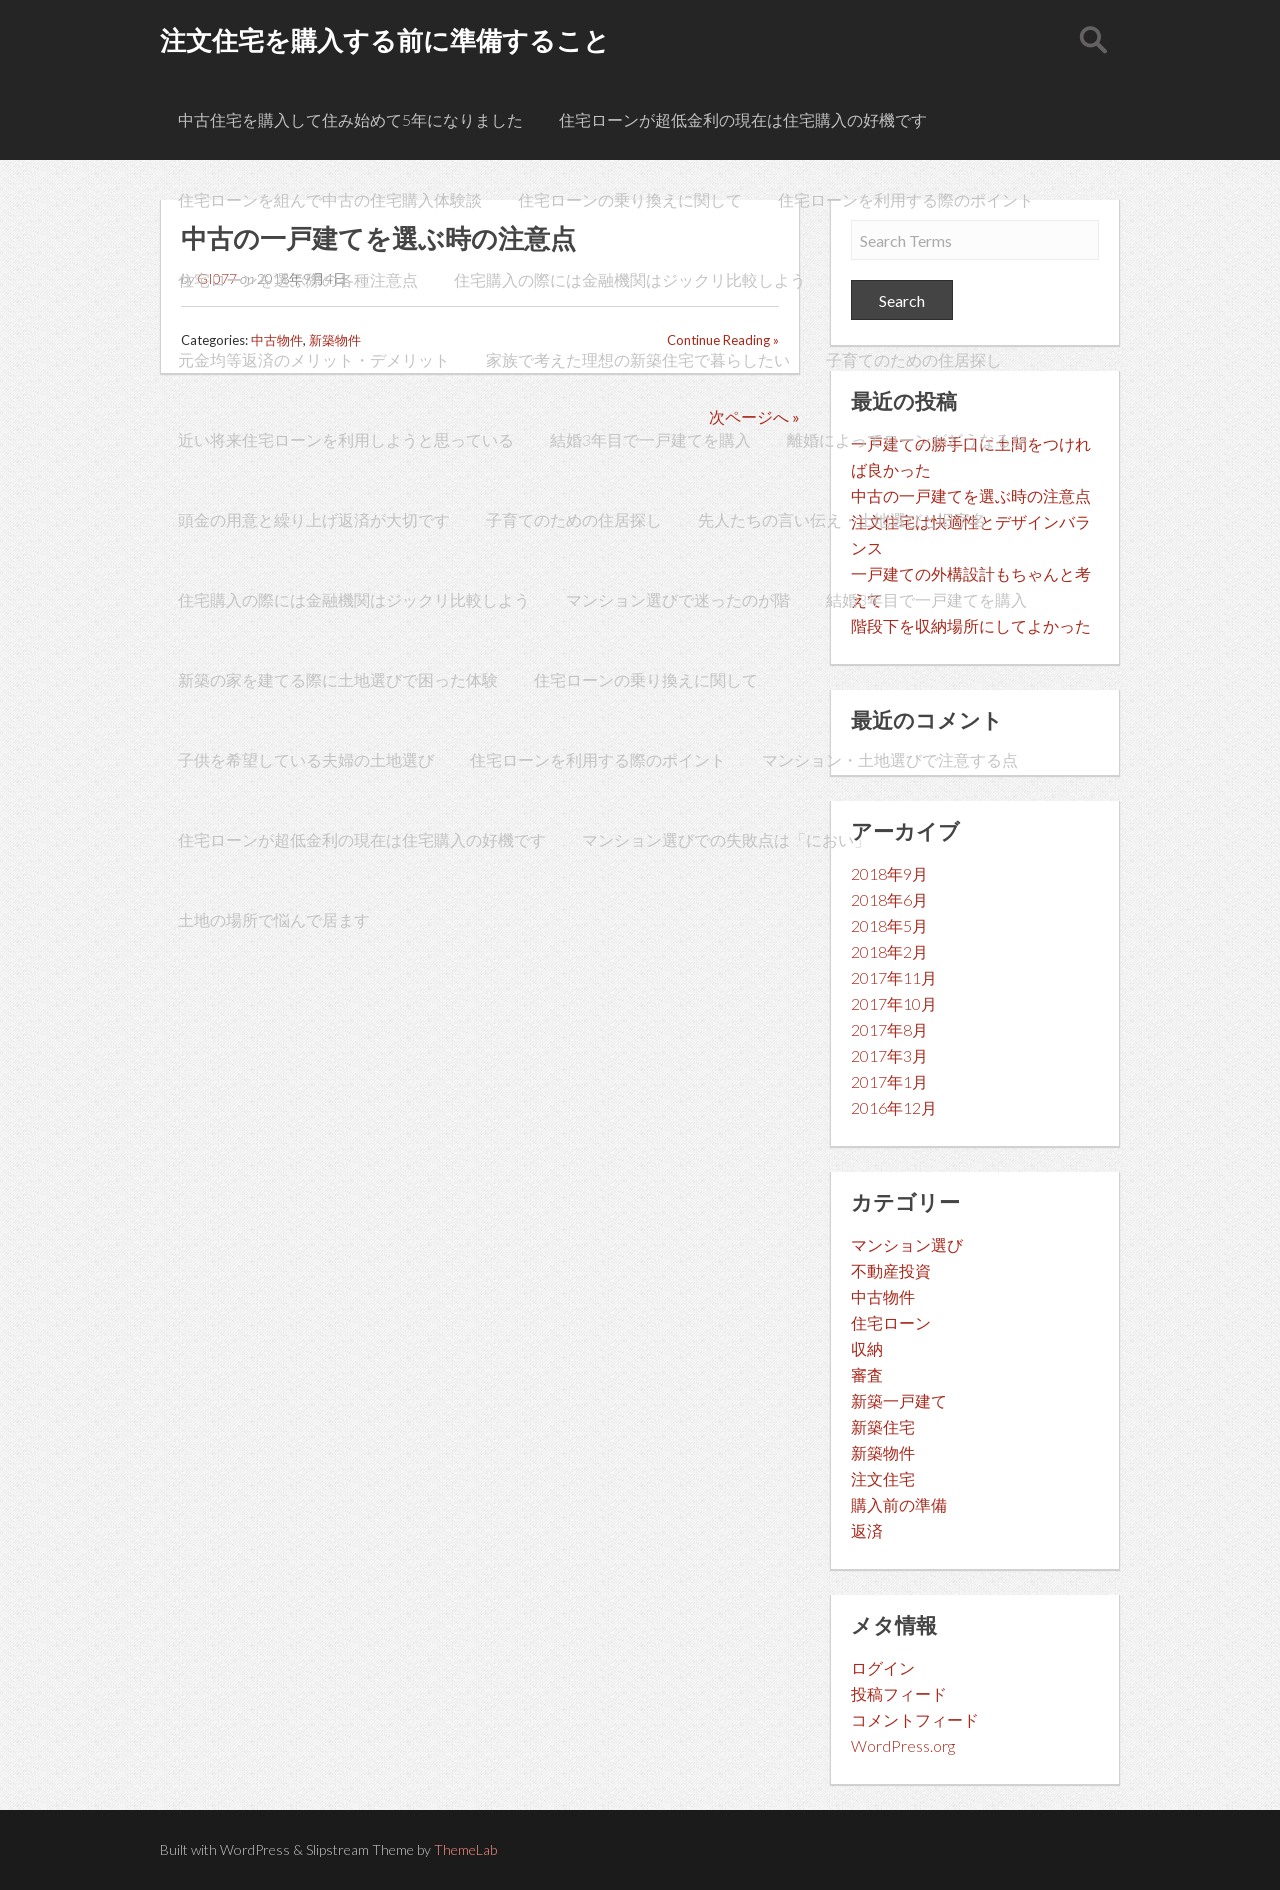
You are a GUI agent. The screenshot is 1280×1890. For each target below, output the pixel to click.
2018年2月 (889, 951)
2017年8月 (889, 1029)
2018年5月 (889, 925)
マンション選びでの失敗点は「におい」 (726, 839)
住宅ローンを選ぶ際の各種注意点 (298, 279)
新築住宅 (883, 1426)
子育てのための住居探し (914, 359)
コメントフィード (915, 1719)
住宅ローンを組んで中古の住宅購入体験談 (330, 199)
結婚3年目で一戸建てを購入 (650, 439)
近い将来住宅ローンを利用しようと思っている (346, 439)
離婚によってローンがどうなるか (907, 439)
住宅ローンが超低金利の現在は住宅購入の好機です (743, 119)
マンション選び (907, 1244)
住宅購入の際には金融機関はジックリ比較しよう (630, 279)
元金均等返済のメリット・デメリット (314, 359)
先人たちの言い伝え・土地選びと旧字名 (842, 519)
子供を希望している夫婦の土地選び (306, 759)
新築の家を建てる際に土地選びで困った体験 (338, 679)
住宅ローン (891, 1322)
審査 (867, 1374)
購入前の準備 (899, 1504)
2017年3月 (889, 1055)
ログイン (883, 1667)
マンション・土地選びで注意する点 (890, 759)
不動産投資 (891, 1270)
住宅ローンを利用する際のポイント (906, 199)
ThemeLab (465, 1849)
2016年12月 (894, 1107)
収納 (867, 1348)
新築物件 (883, 1452)
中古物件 (883, 1296)
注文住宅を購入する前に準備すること (385, 40)
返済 (867, 1530)
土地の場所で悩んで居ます (274, 919)
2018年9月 (889, 873)
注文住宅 (883, 1478)
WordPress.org (903, 1745)
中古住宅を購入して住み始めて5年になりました (350, 119)
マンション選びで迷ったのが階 (678, 599)
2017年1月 (889, 1081)
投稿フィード (899, 1693)
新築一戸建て (899, 1400)
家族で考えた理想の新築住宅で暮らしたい (638, 359)
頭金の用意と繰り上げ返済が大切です (314, 519)
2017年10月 (894, 1003)
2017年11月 (894, 977)
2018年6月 (889, 899)
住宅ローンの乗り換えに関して (630, 199)
